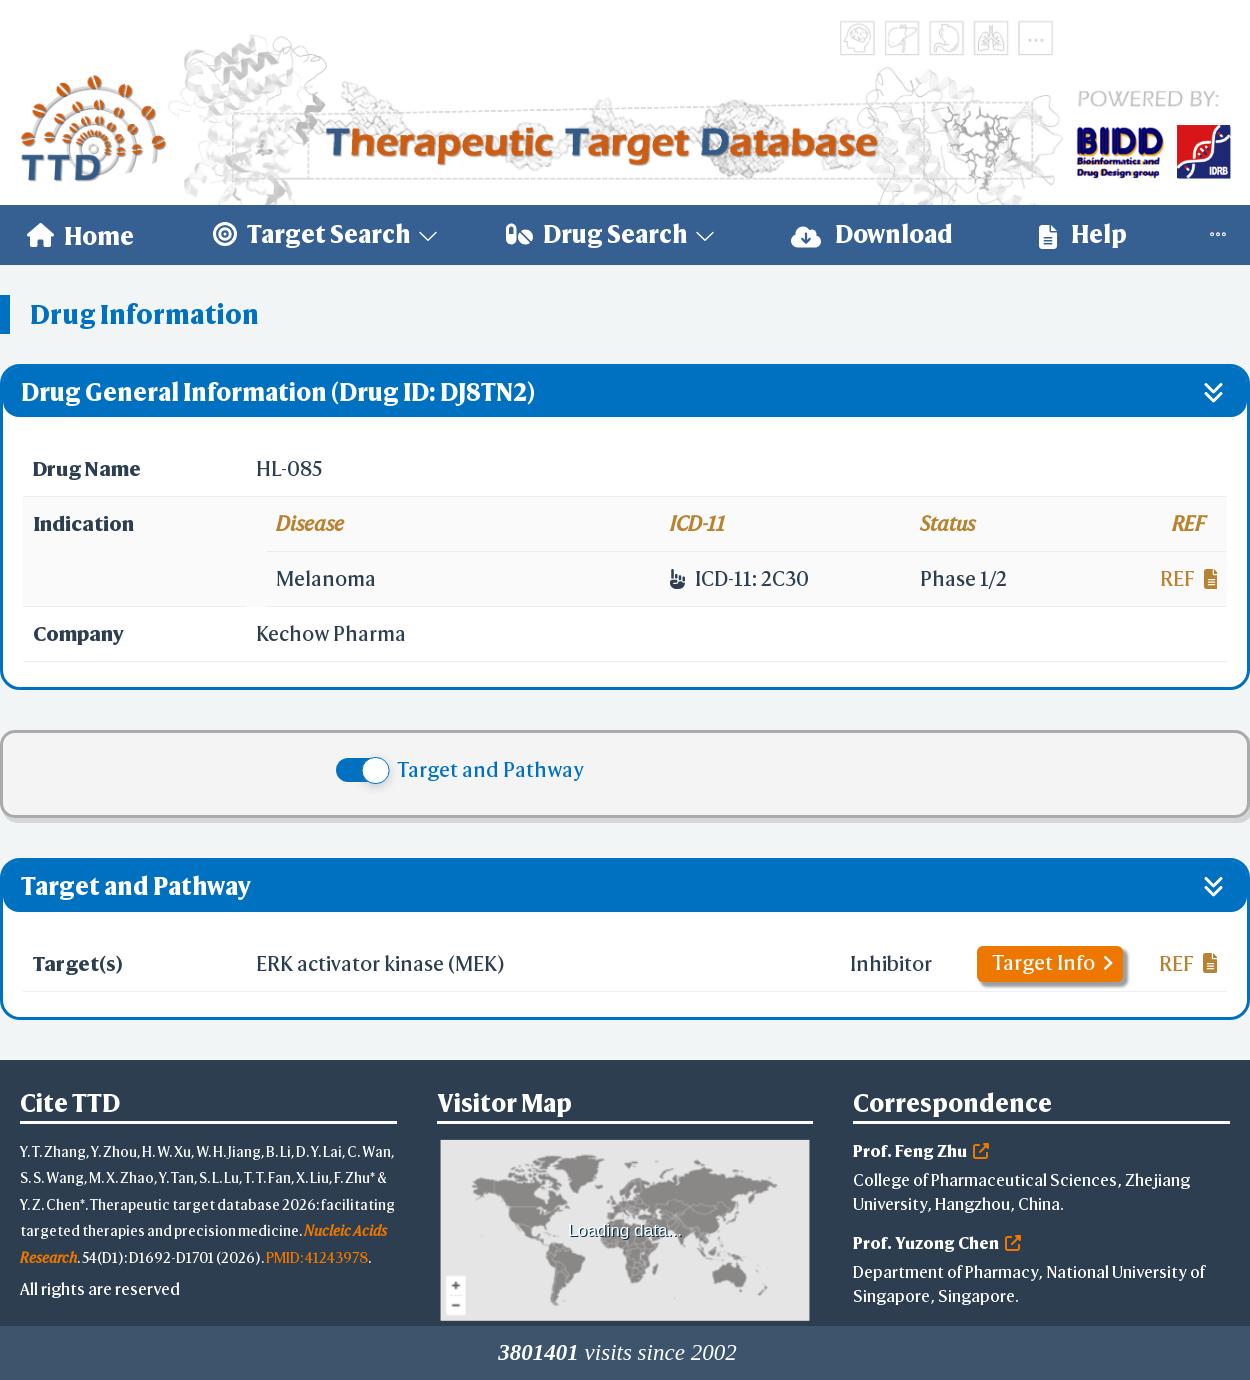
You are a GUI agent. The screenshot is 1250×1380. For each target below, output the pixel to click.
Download (872, 234)
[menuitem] (80, 235)
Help (1083, 234)
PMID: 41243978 (317, 1257)
